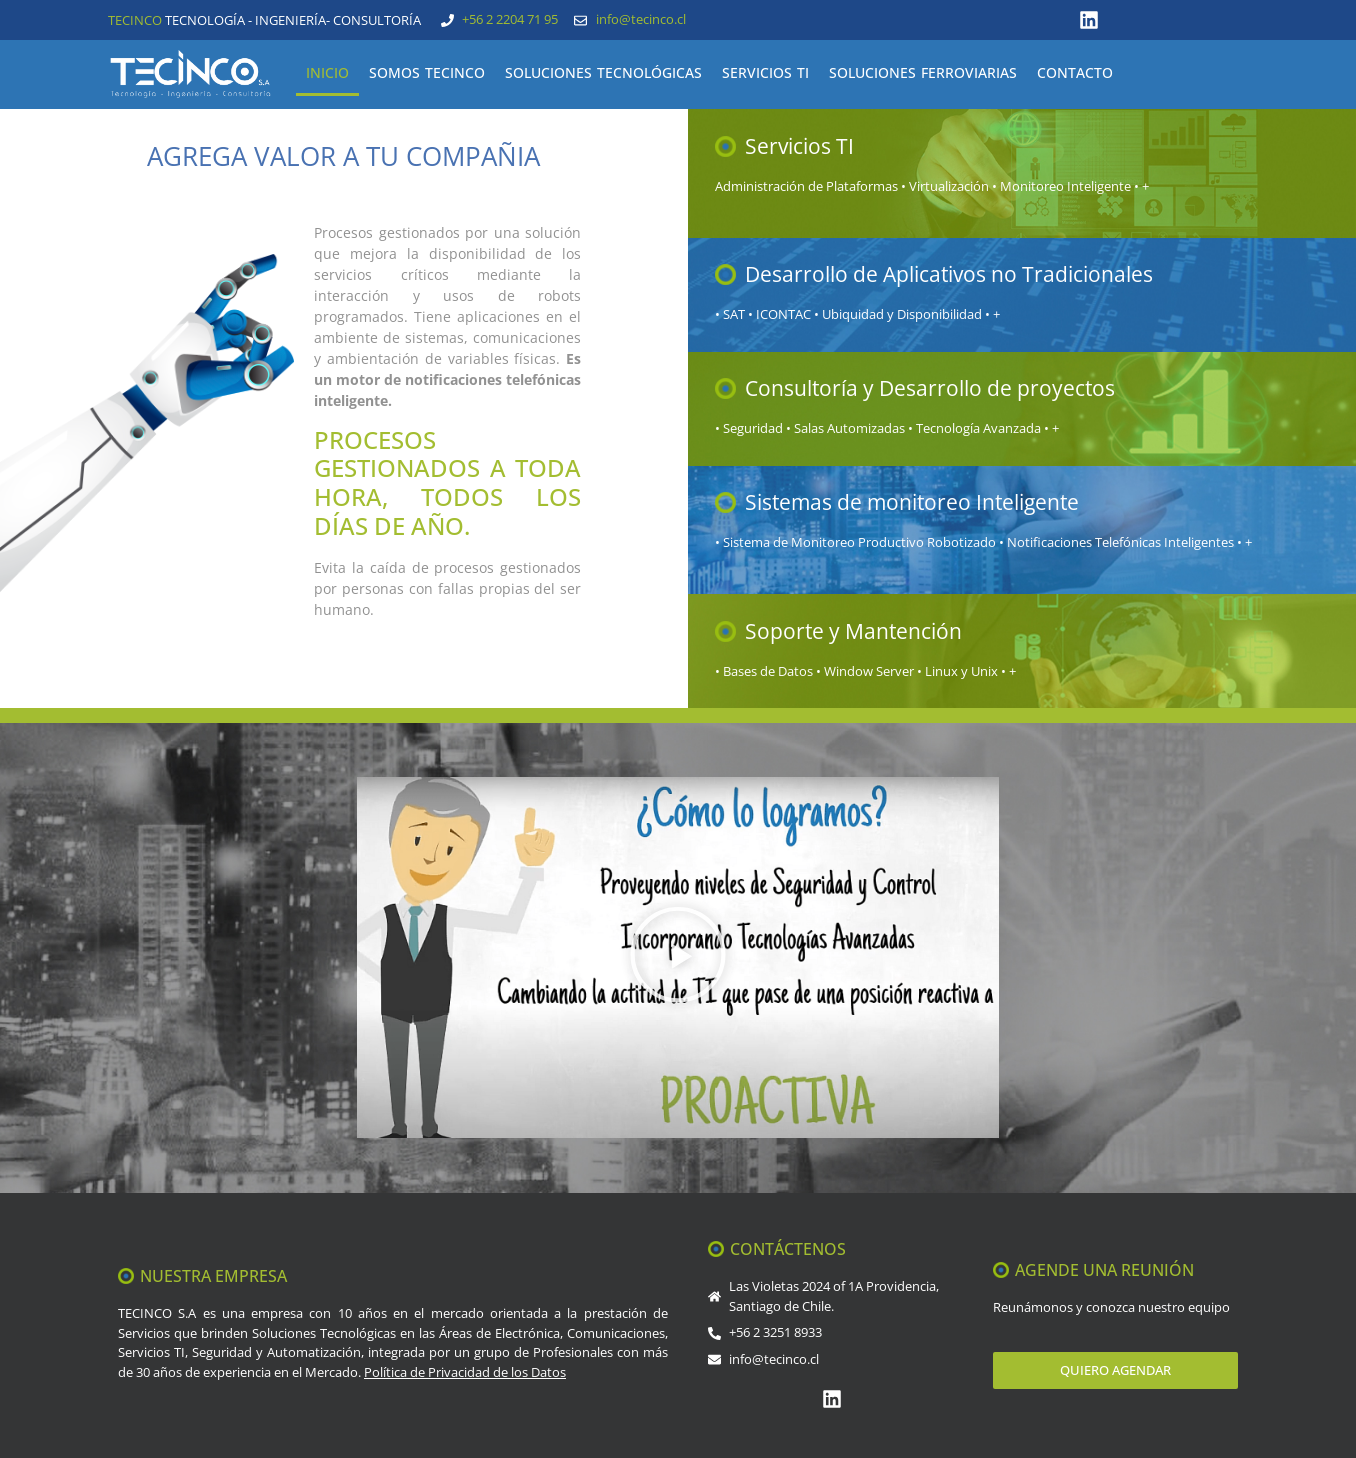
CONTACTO (1075, 72)
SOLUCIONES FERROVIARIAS (923, 72)
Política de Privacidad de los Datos (465, 1372)
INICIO (327, 72)
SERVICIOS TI (765, 72)
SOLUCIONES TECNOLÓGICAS (603, 72)
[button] (678, 957)
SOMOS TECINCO (427, 72)
